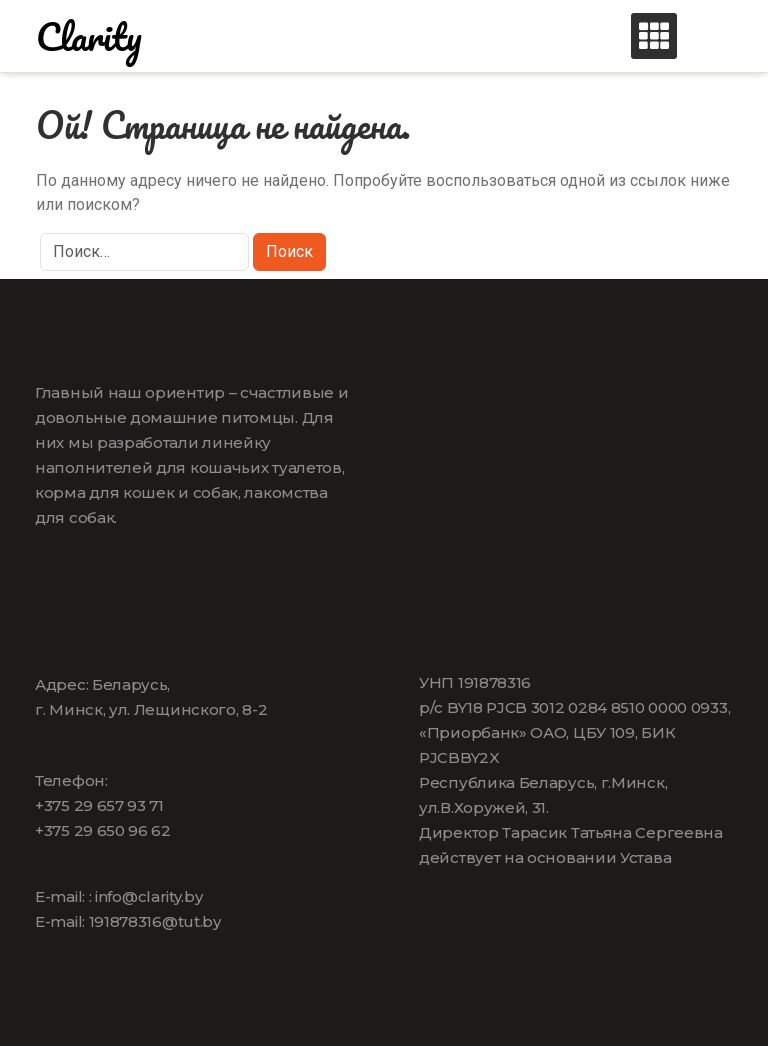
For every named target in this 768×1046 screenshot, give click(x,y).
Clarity (89, 36)
